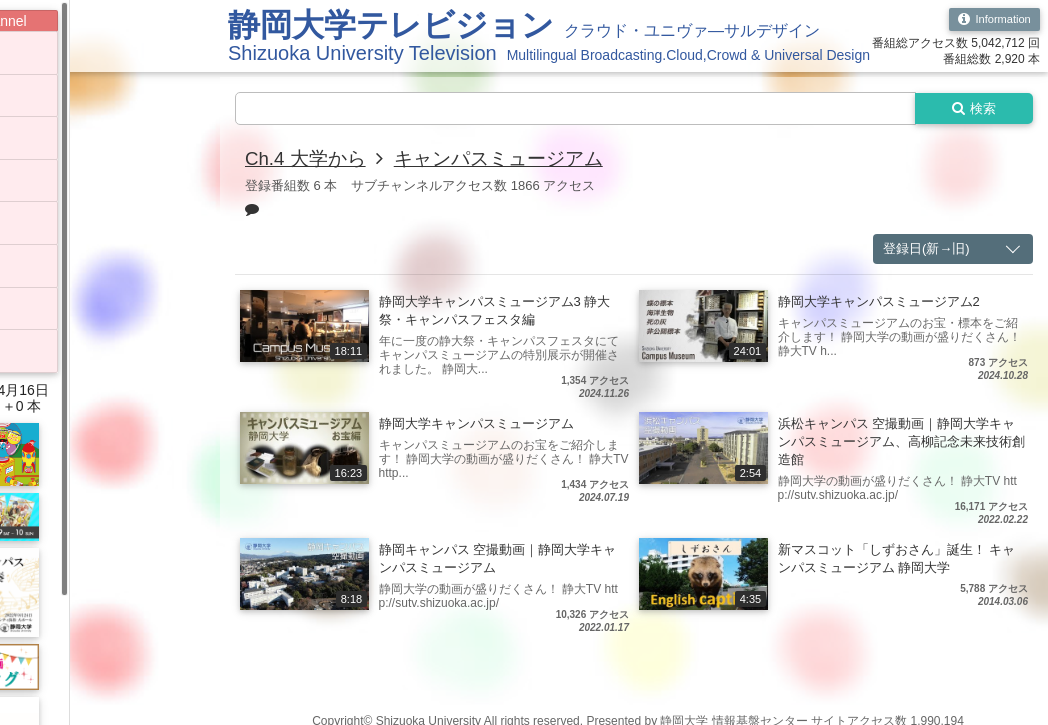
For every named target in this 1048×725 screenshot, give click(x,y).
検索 (970, 109)
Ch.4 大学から (309, 160)
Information (991, 20)
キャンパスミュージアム (511, 160)
